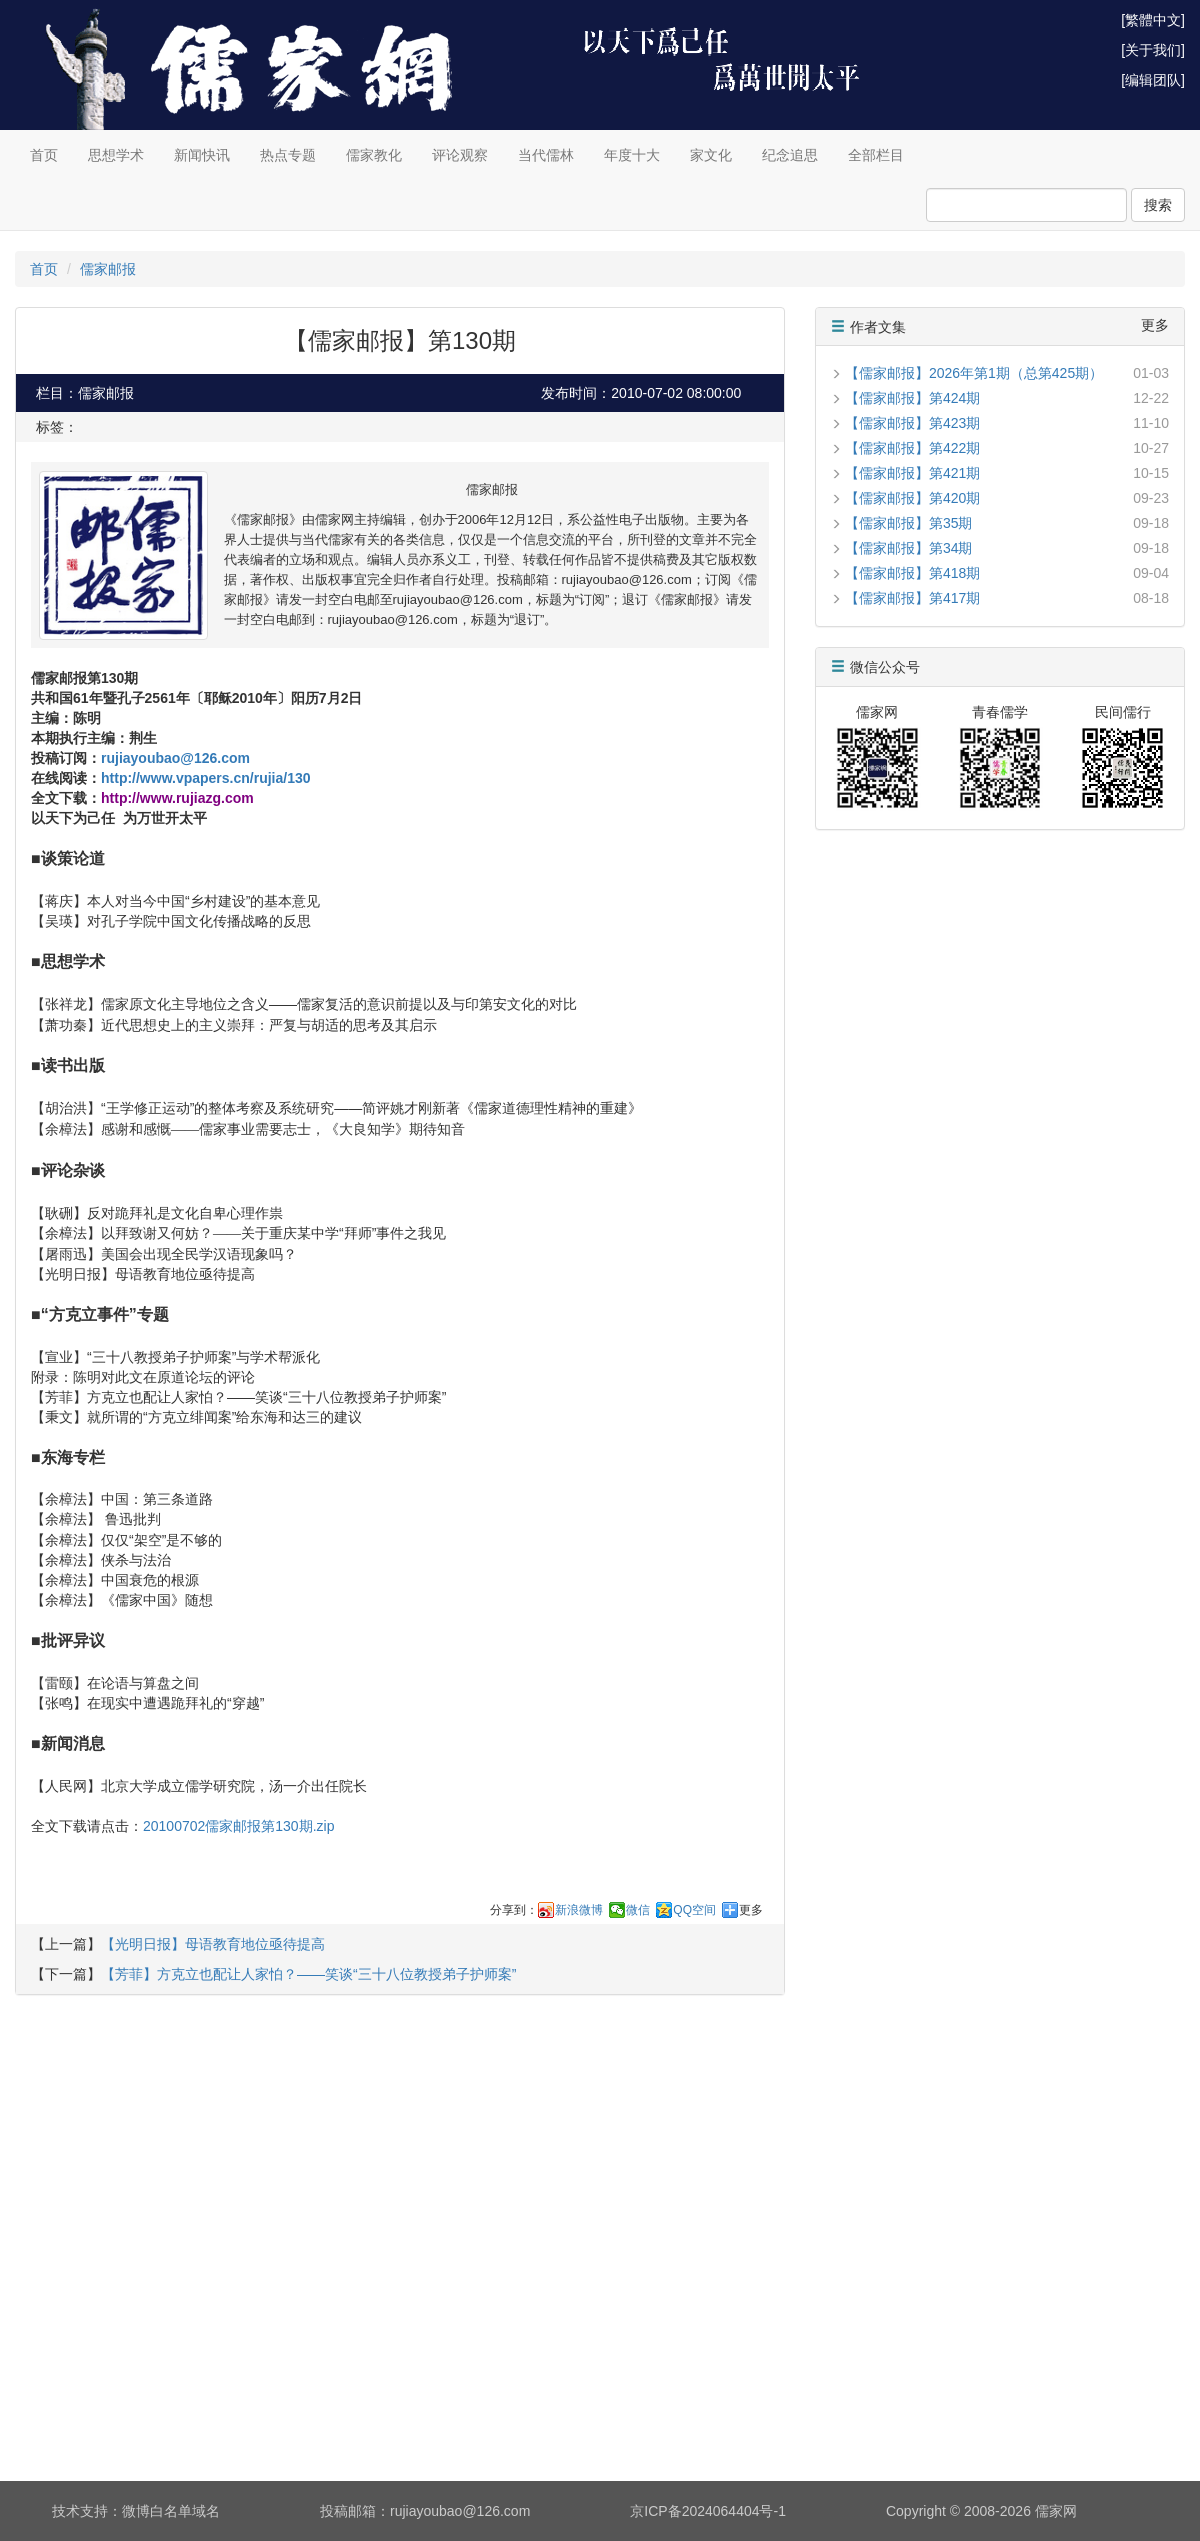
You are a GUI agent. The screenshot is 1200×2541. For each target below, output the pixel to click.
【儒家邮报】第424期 (912, 398)
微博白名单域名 (171, 2511)
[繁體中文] (1153, 20)
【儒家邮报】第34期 (909, 548)
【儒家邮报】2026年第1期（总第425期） (974, 373)
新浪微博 (579, 1910)
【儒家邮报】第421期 (912, 473)
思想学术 (116, 155)
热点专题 (288, 155)
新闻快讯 (202, 155)
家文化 (711, 155)
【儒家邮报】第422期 (912, 448)
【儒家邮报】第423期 (912, 423)
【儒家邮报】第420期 (912, 498)
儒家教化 (374, 155)
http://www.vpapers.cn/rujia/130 (206, 778)
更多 (751, 1910)
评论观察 (460, 155)
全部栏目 (876, 155)
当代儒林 (546, 155)
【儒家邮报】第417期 (912, 598)
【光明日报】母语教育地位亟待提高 (213, 1944)
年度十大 (632, 155)
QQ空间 (694, 1910)
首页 (44, 155)
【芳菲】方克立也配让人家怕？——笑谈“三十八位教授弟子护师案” (308, 1974)
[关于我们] (1153, 50)
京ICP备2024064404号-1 (708, 2511)
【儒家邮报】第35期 (909, 523)
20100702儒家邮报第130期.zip (238, 1826)
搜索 (1158, 205)
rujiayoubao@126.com (175, 758)
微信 (638, 1910)
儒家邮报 (108, 269)
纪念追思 (790, 155)
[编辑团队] (1153, 80)
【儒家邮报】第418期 (912, 573)
